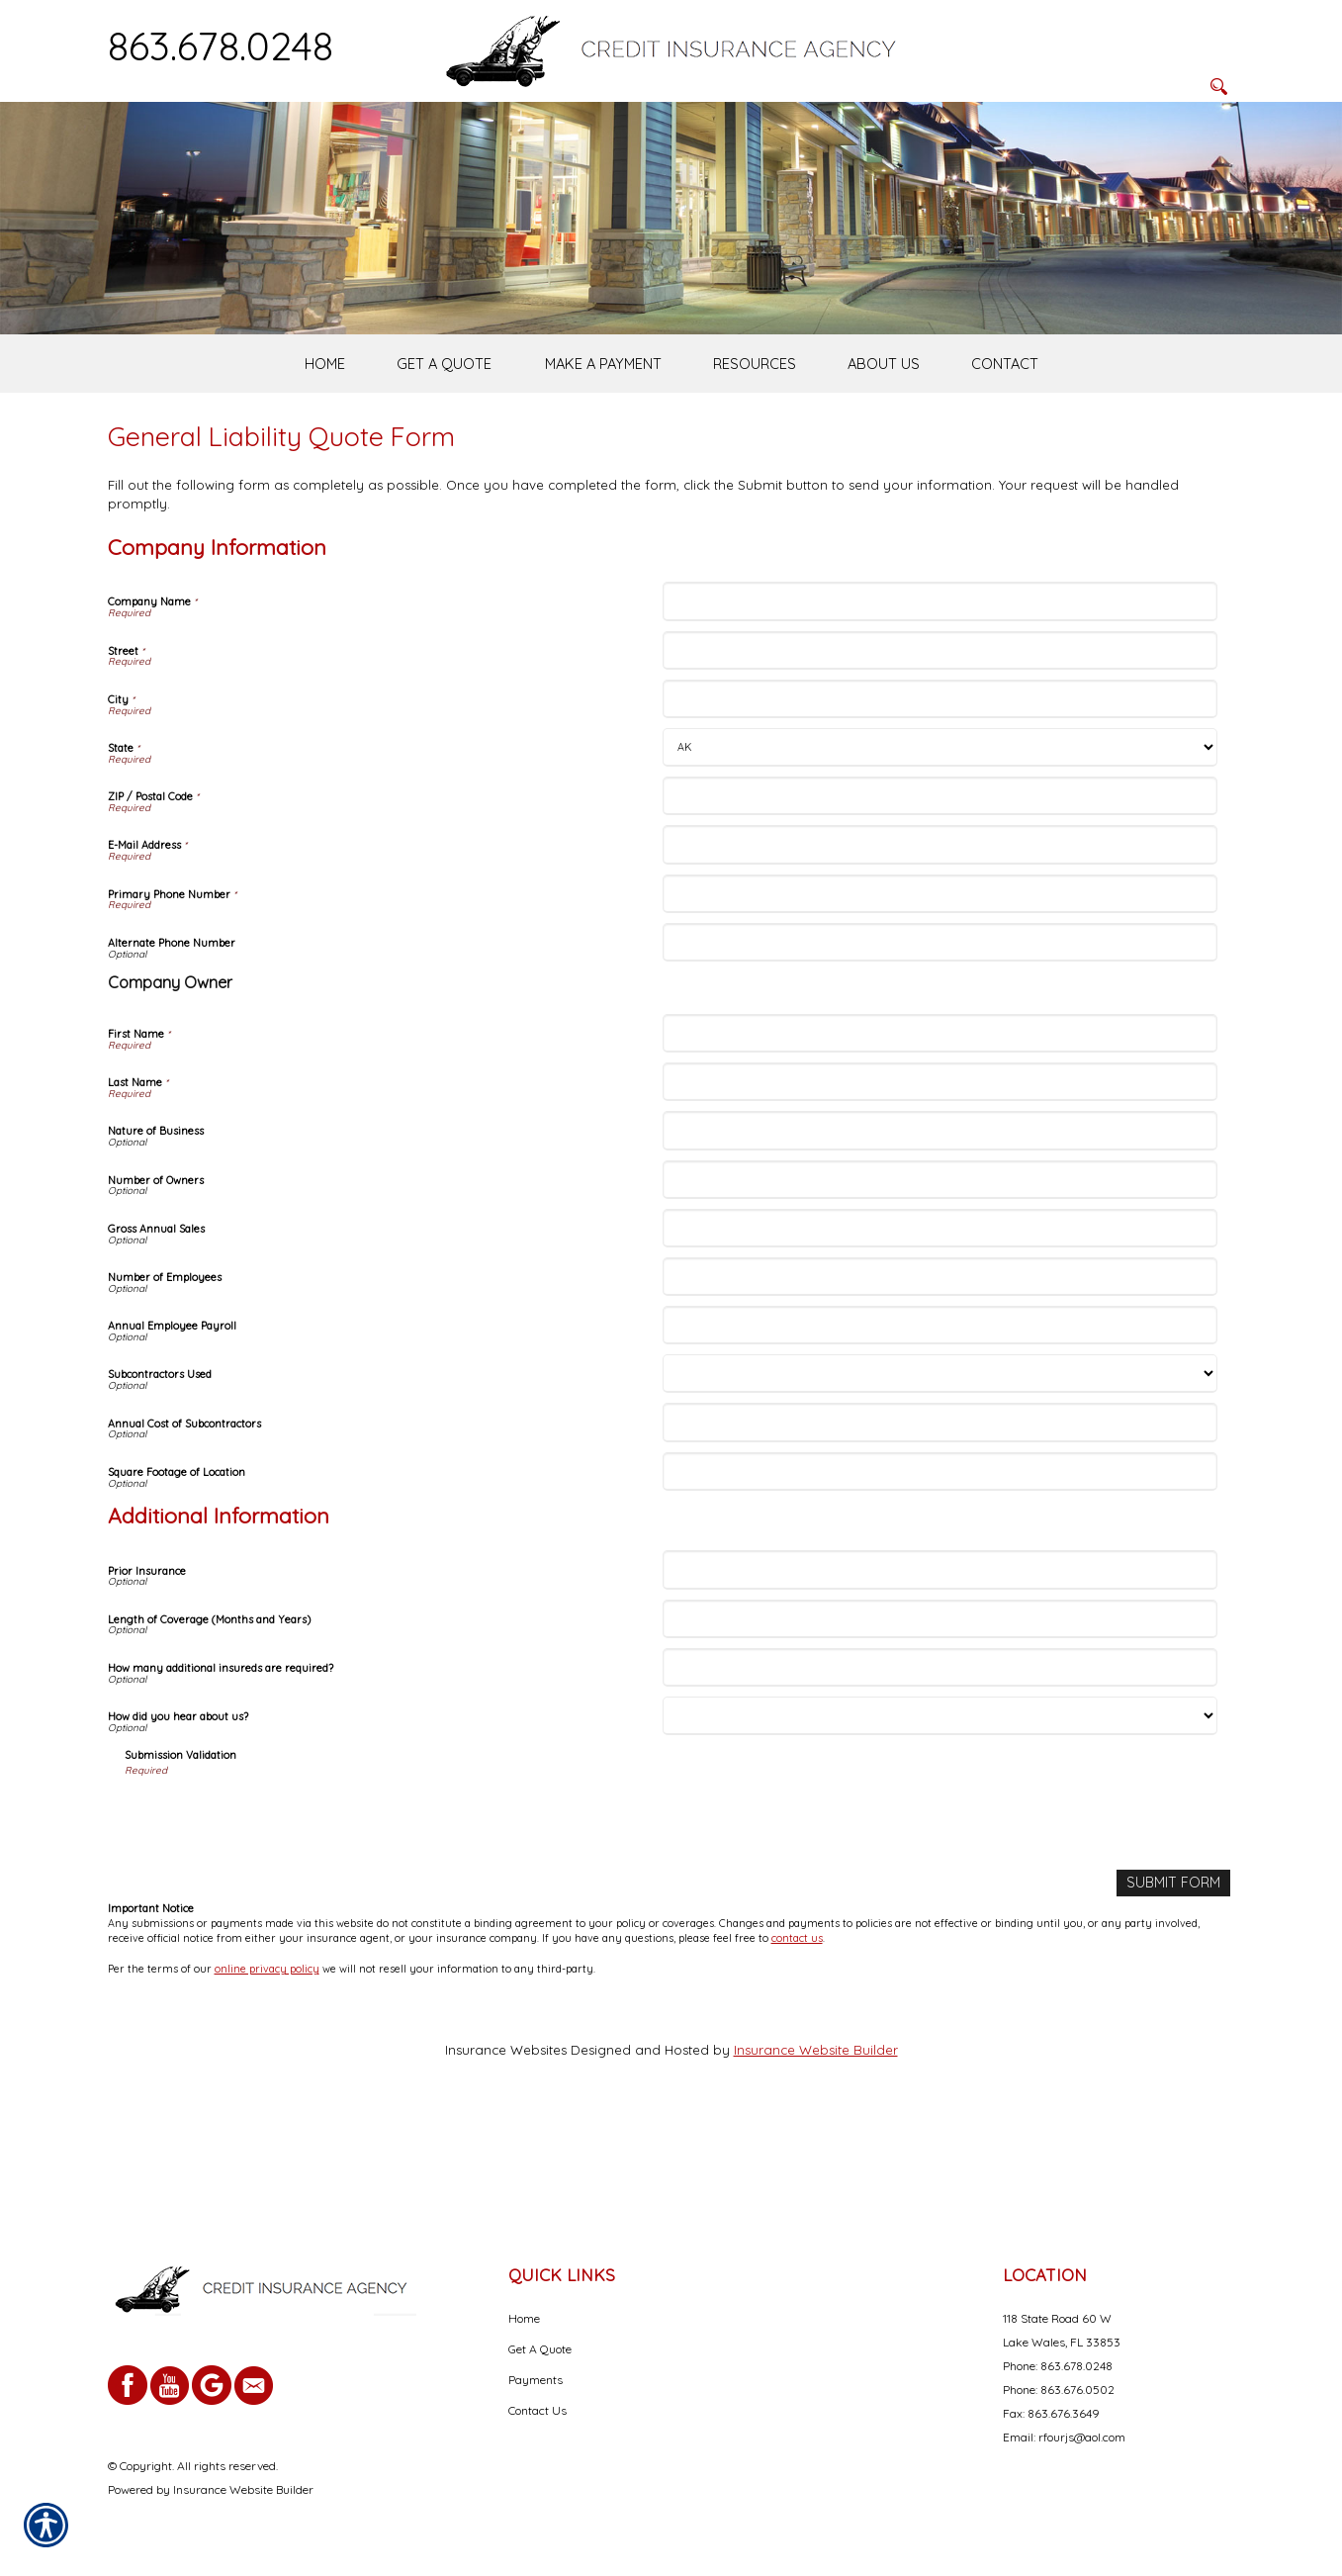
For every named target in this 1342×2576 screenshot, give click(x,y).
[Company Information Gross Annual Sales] (940, 1323)
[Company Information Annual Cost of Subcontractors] (940, 1517)
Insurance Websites (506, 2143)
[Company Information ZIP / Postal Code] (940, 891)
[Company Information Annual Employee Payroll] (940, 1420)
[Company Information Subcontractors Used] (940, 1468)
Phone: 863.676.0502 (1059, 2389)
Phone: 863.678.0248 (1058, 2365)
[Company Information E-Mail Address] (940, 939)
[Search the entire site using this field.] (1135, 46)
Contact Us (537, 2410)
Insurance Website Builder (816, 2143)
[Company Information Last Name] (940, 1176)
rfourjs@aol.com (1081, 2437)
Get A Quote (540, 2349)
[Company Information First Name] (940, 1128)
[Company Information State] (940, 842)
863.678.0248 (220, 45)
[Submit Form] (1175, 1977)
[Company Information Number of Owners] (940, 1273)
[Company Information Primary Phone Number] (940, 987)
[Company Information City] (940, 794)
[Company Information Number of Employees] (940, 1371)
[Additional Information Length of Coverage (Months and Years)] (940, 1713)
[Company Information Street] (940, 744)
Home (524, 2318)
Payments (535, 2379)
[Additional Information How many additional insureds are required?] (940, 1762)
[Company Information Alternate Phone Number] (940, 1037)
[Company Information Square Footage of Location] (940, 1565)
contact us (797, 2032)
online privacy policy (267, 2062)
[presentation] (275, 1911)
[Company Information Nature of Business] (940, 1225)
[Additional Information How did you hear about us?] (940, 1811)
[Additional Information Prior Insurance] (940, 1664)
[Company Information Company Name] (940, 696)
